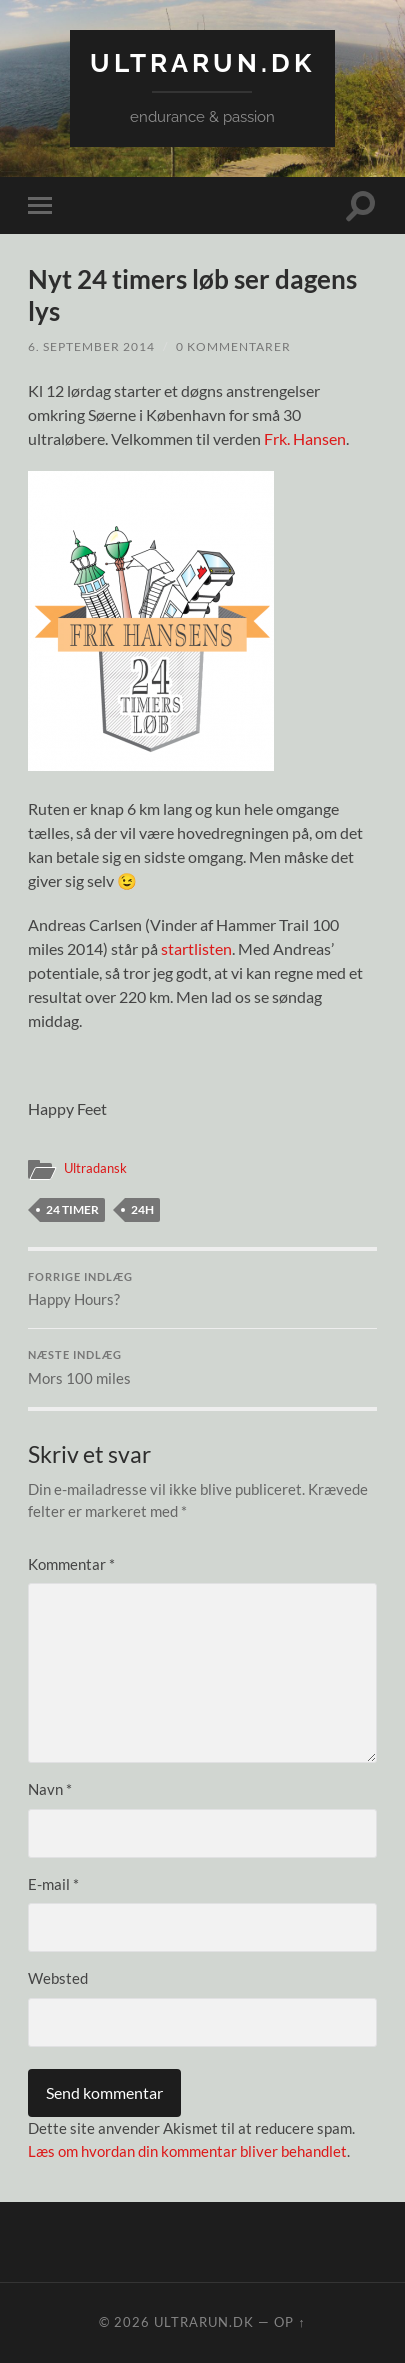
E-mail (53, 1884)
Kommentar (71, 1564)
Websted (58, 1978)
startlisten (196, 948)
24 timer (72, 1209)
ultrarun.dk (202, 62)
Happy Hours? (202, 1290)
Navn (50, 1789)
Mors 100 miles (202, 1368)
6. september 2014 (91, 346)
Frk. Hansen (305, 438)
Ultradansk (95, 1168)
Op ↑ (289, 2322)
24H (142, 1209)
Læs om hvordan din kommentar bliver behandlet (187, 2151)
